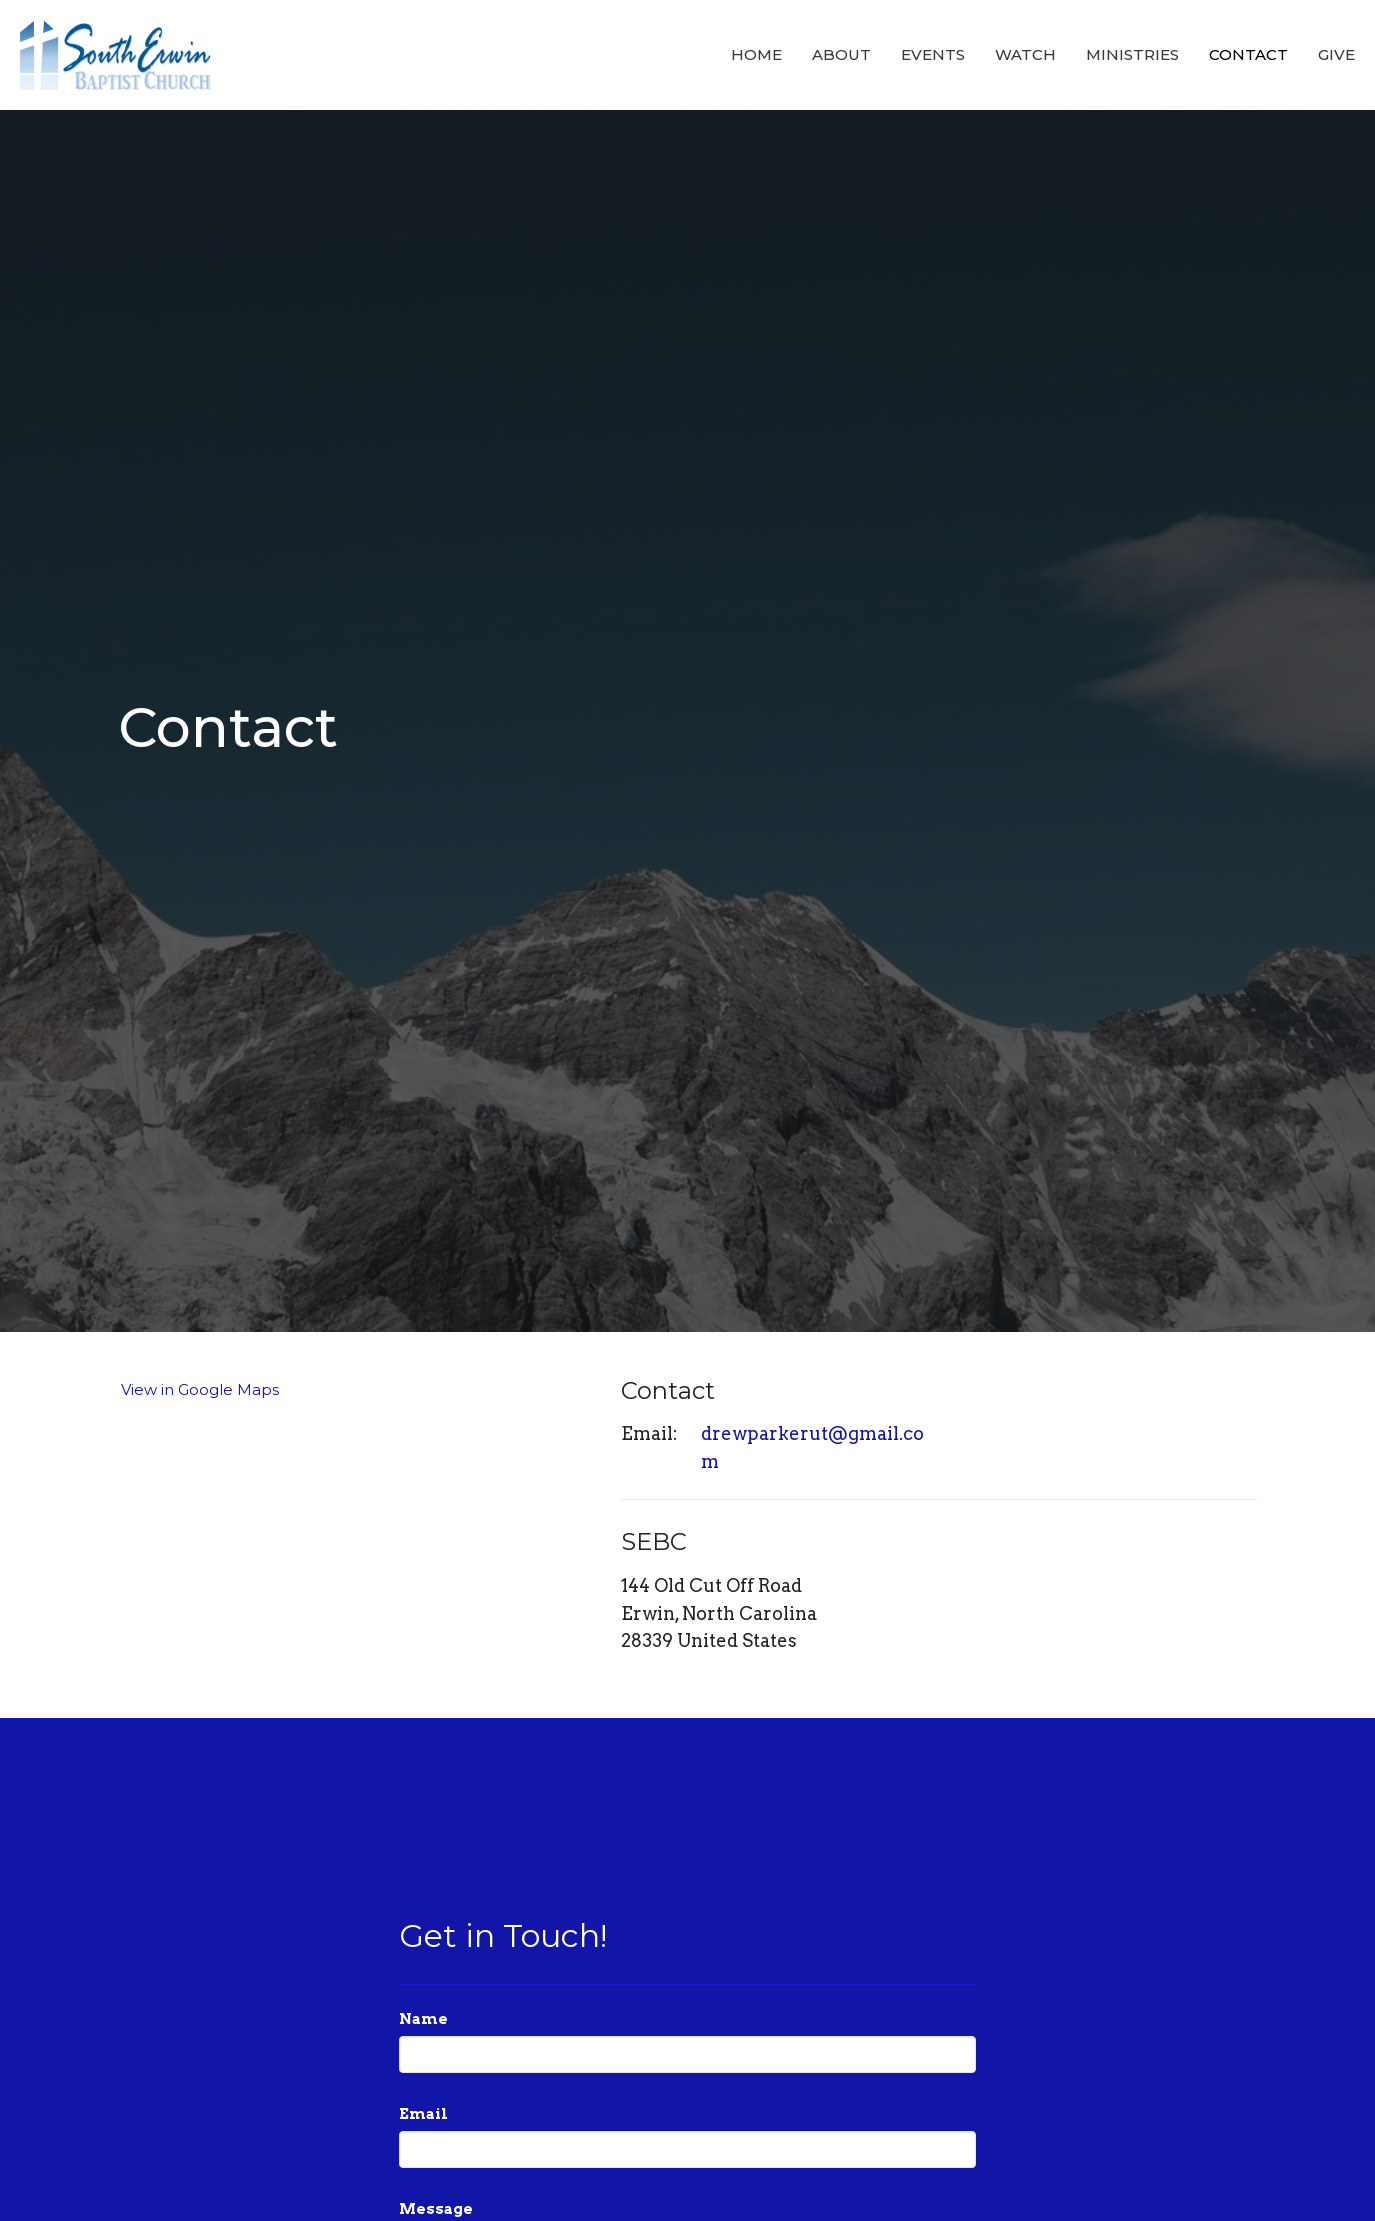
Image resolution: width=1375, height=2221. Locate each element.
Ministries (1132, 54)
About (841, 54)
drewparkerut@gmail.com (812, 1447)
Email (423, 2114)
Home (756, 54)
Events (933, 54)
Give (1336, 54)
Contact (1248, 54)
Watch (1025, 54)
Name (423, 2019)
